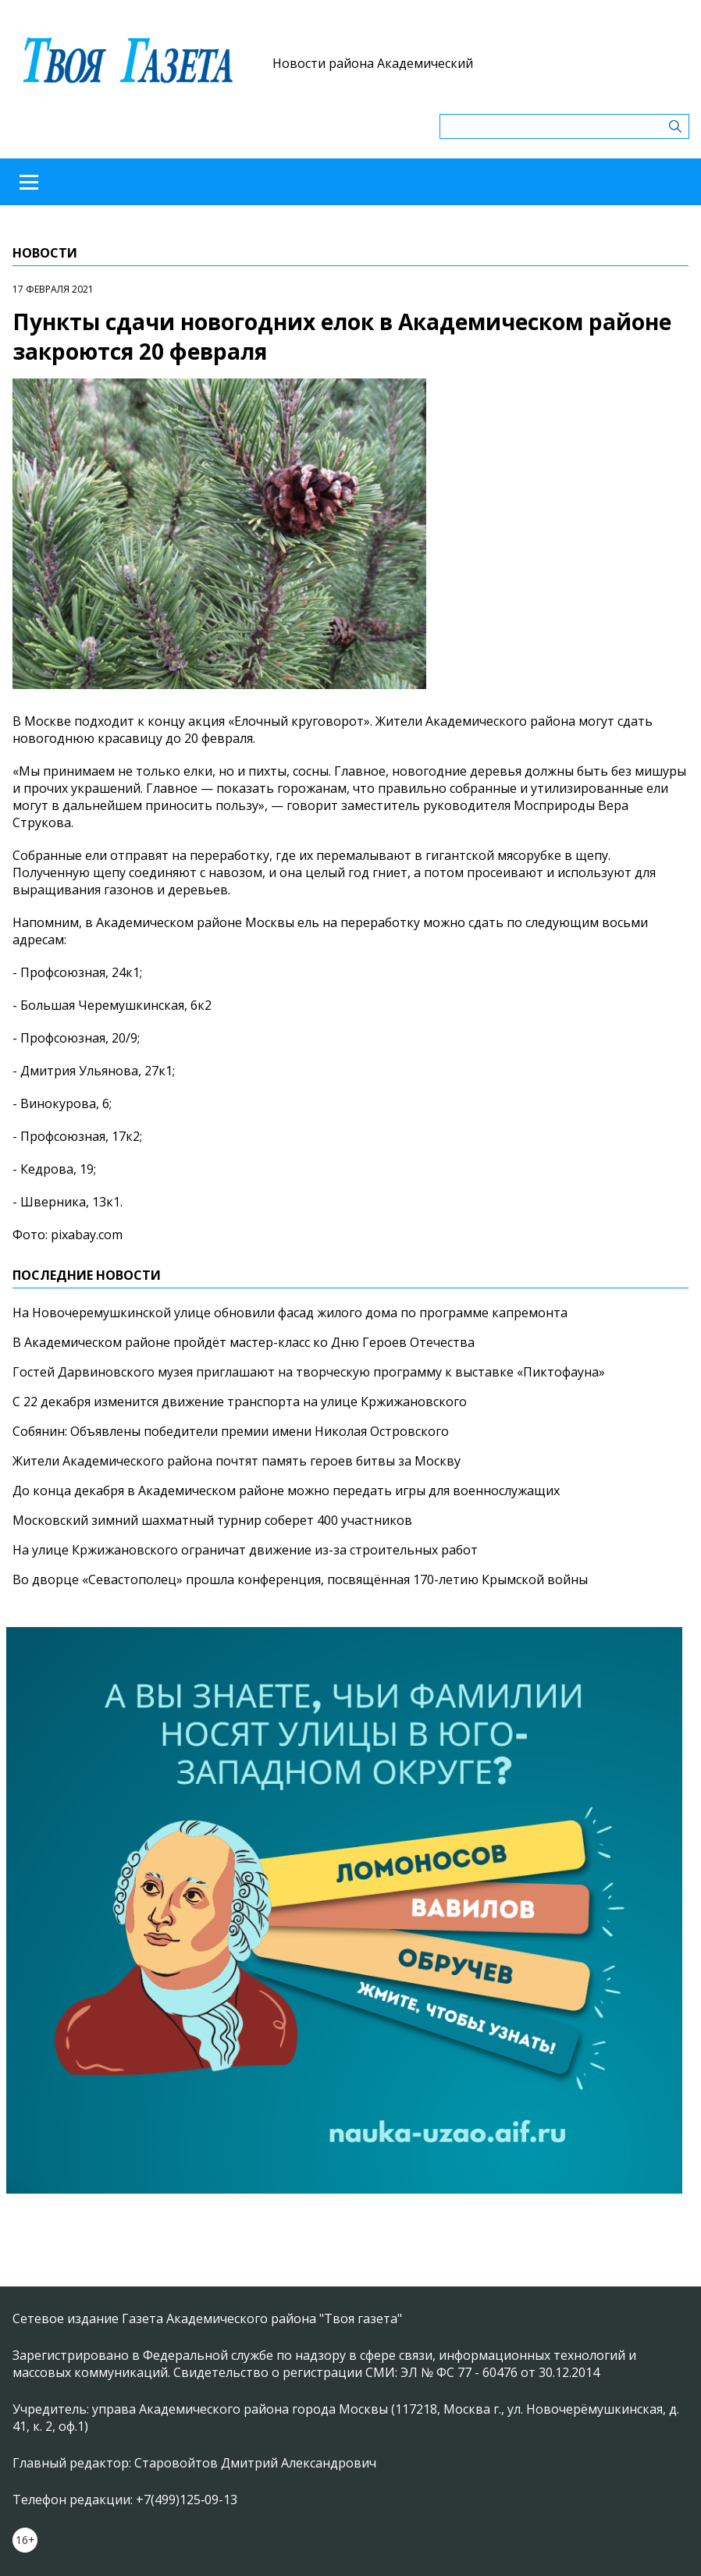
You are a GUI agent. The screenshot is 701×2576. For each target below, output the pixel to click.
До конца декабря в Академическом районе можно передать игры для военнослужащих (286, 1490)
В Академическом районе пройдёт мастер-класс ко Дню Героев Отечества (243, 1342)
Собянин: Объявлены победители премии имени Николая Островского (230, 1431)
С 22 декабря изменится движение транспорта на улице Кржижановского (239, 1401)
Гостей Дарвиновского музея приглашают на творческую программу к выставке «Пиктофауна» (308, 1371)
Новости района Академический (372, 63)
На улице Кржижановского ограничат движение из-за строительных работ (245, 1549)
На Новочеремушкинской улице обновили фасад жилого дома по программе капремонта (290, 1312)
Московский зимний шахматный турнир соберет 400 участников (212, 1520)
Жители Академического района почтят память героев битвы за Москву (236, 1460)
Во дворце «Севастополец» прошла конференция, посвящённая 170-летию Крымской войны (300, 1579)
